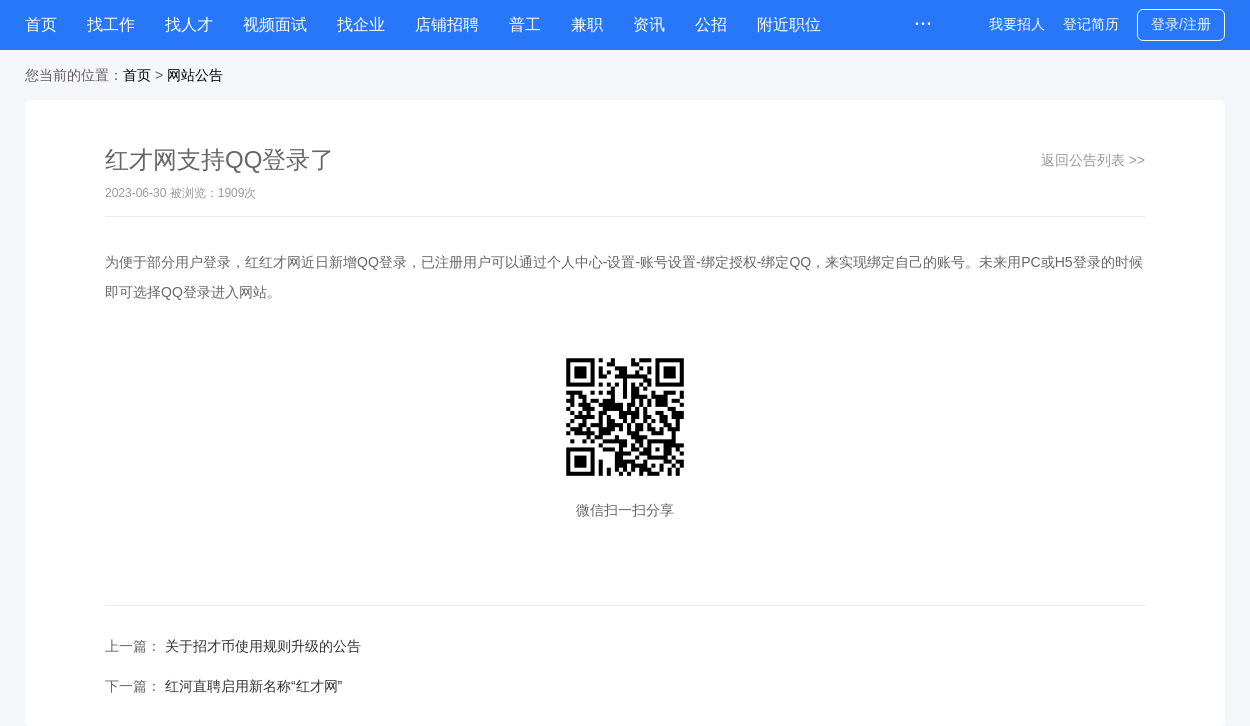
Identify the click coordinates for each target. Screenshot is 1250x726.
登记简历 (1091, 24)
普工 (525, 24)
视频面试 (275, 24)
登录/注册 (1181, 24)
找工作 (111, 24)
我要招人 (1017, 24)
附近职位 (789, 24)
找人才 (189, 24)
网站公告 (195, 75)
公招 (711, 24)
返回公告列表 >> (1093, 160)
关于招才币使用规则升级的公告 (263, 646)
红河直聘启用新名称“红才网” (253, 686)
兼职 (587, 24)
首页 (41, 24)
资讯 (649, 24)
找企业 (361, 24)
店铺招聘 (447, 24)
